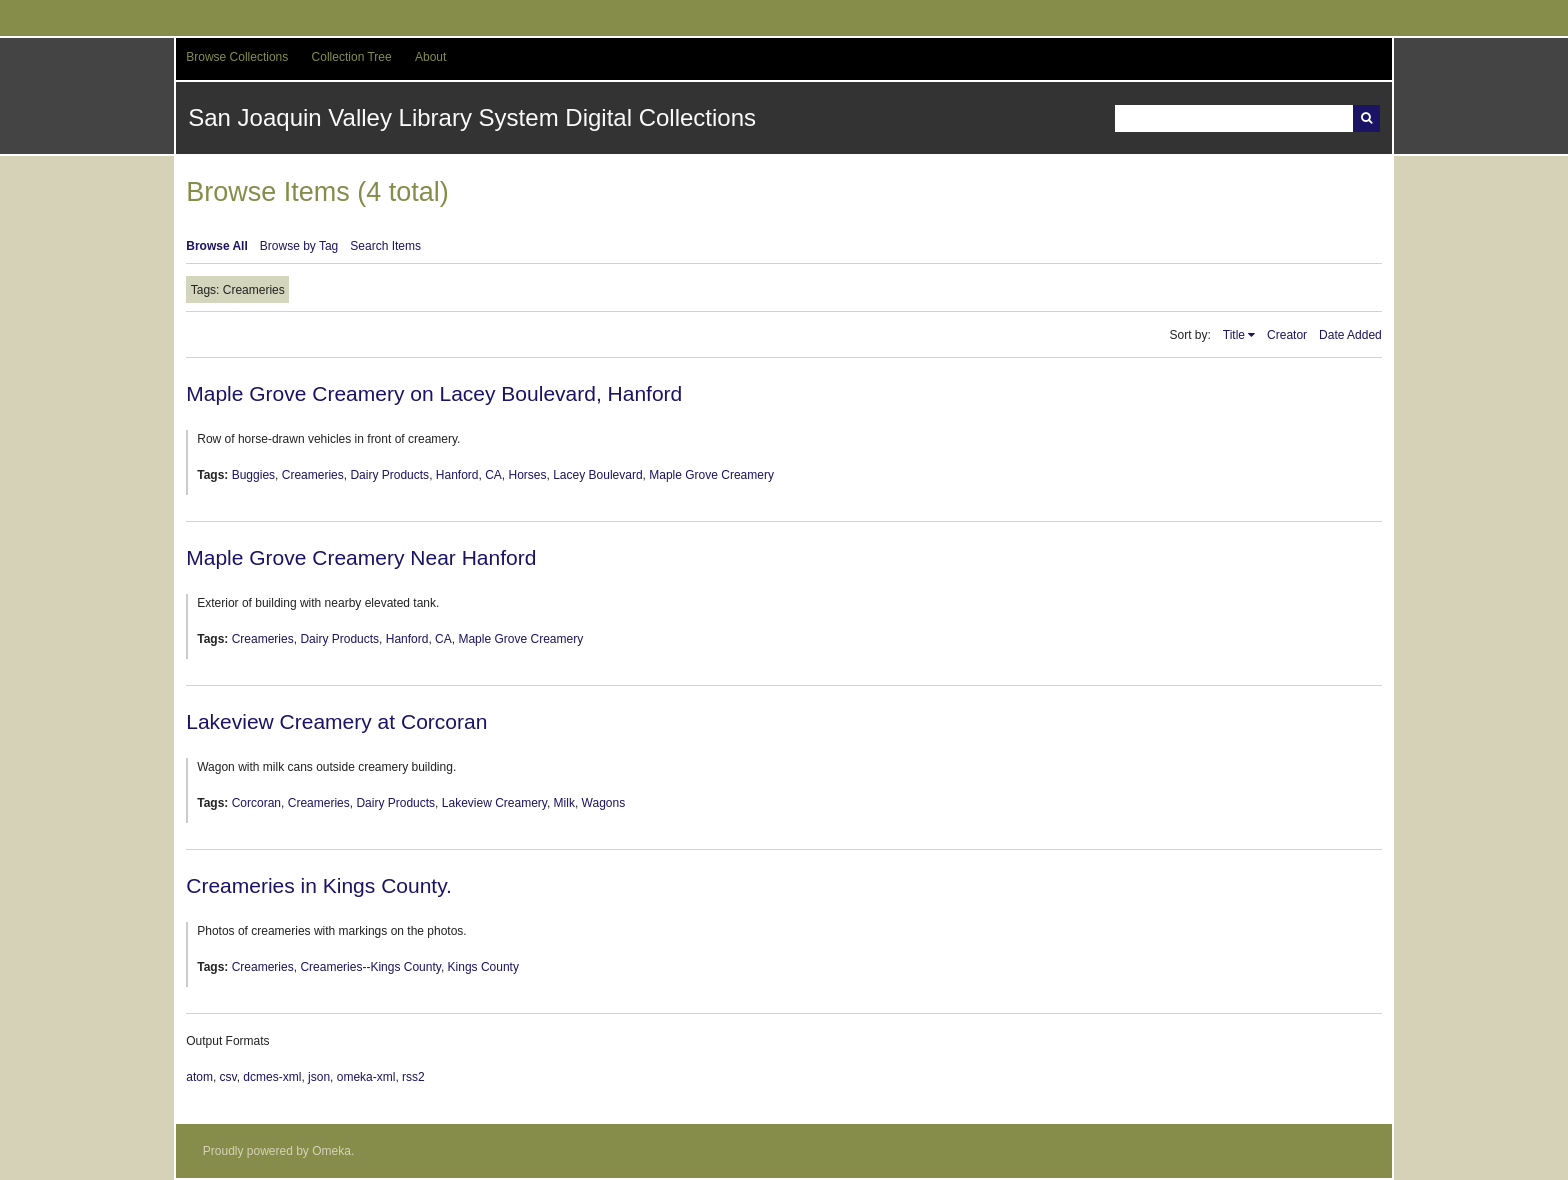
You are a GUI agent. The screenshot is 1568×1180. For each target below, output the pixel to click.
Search (1366, 118)
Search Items (385, 246)
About (430, 57)
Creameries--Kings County (370, 967)
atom (199, 1077)
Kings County (483, 967)
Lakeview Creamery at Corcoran (336, 721)
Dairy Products (389, 475)
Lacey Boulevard (597, 475)
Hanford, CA (469, 475)
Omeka (331, 1151)
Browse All (217, 246)
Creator (1287, 335)
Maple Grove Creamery (711, 475)
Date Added (1350, 335)
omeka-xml (366, 1077)
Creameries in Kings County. (319, 885)
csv (228, 1077)
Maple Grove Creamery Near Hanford (361, 557)
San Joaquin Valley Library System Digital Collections (472, 117)
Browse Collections (237, 57)
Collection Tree (352, 57)
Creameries (313, 475)
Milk (564, 803)
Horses (528, 475)
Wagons (604, 803)
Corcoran (256, 803)
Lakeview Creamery (494, 803)
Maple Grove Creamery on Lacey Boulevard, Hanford (434, 393)
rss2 (413, 1077)
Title (1234, 335)
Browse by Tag (299, 246)
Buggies (253, 475)
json (319, 1077)
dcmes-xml (272, 1077)
